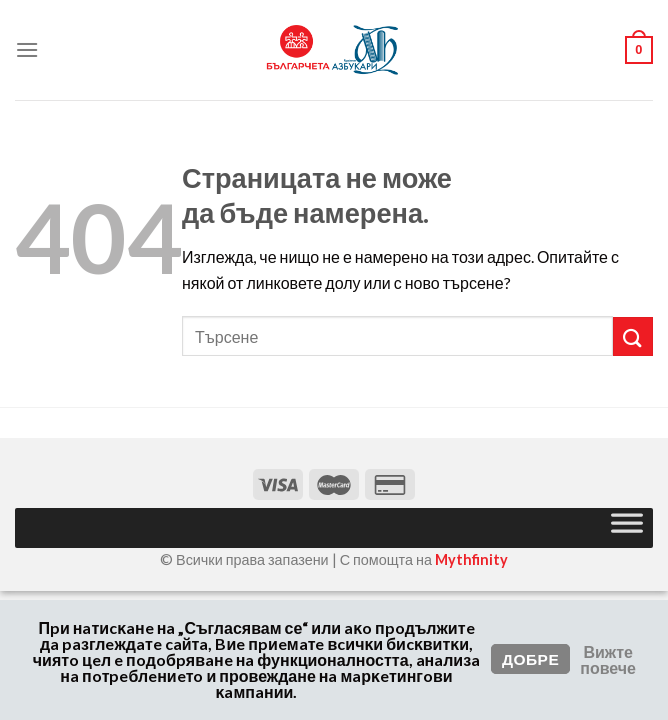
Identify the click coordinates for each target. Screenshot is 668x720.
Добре (530, 659)
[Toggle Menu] (627, 528)
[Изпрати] (633, 336)
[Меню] (27, 49)
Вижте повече (608, 659)
